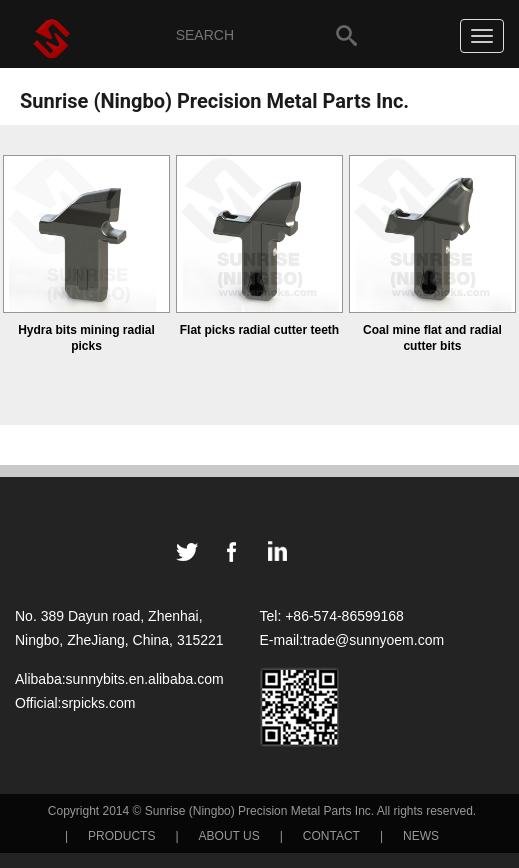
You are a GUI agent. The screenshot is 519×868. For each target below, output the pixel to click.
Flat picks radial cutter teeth (259, 330)
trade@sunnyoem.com (373, 640)
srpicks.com (98, 703)
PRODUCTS (121, 836)
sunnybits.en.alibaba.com (145, 679)
